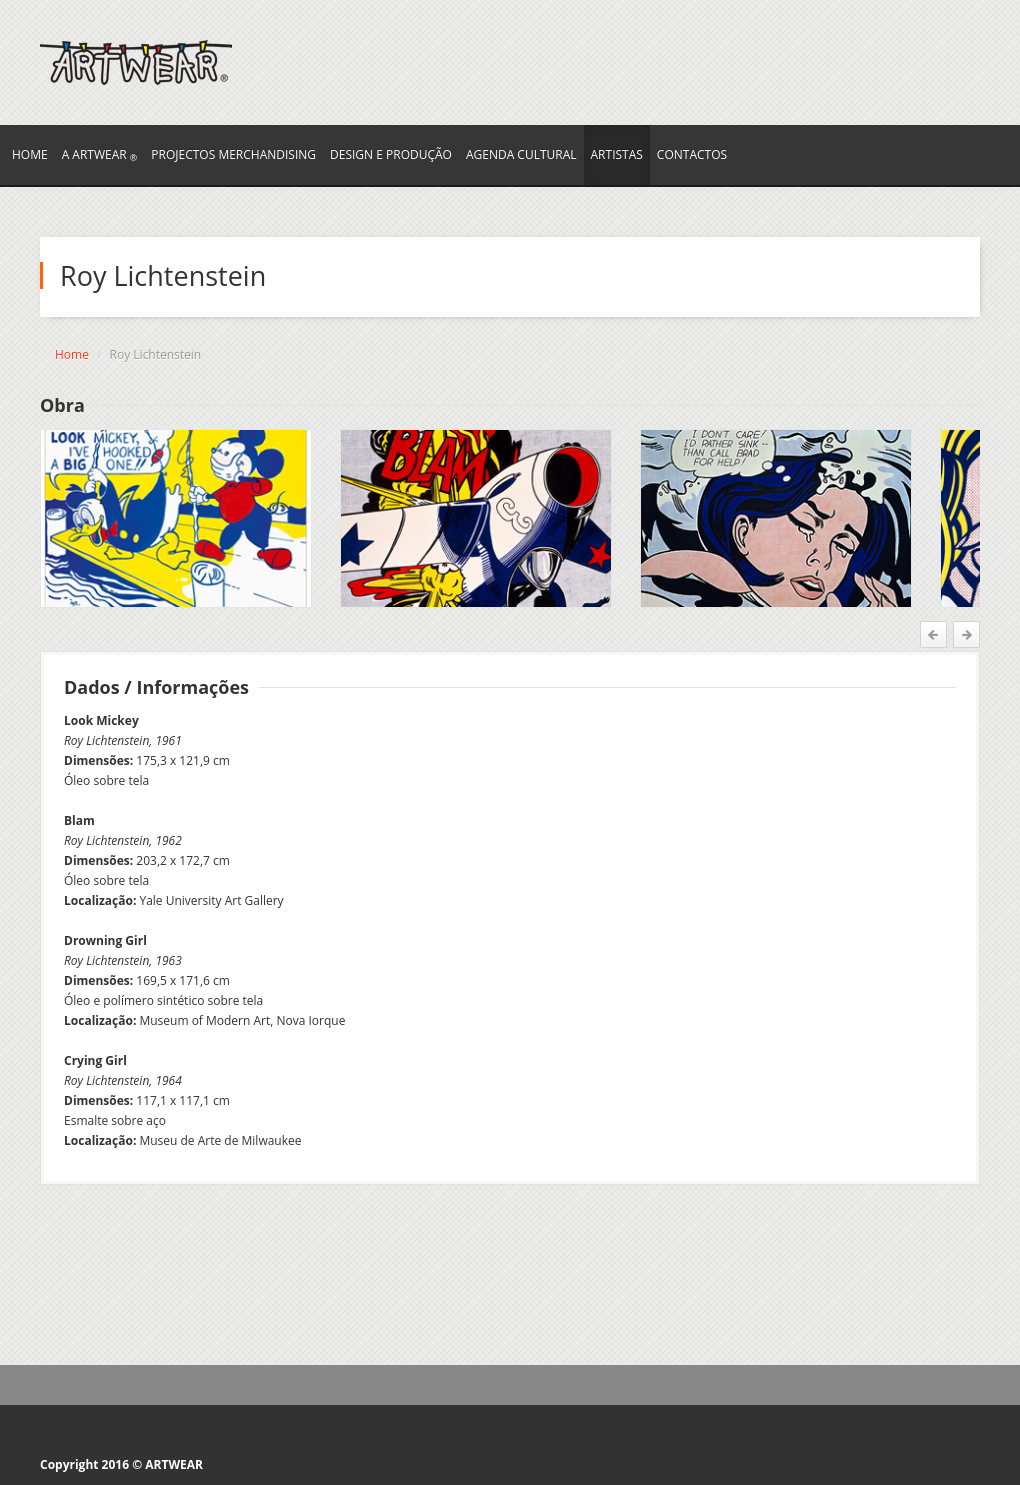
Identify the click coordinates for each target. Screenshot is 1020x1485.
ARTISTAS (617, 154)
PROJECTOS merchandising (233, 154)
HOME (30, 154)
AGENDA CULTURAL (521, 154)
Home (72, 354)
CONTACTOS (692, 154)
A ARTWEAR (100, 155)
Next (965, 634)
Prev (935, 634)
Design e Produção (391, 154)
